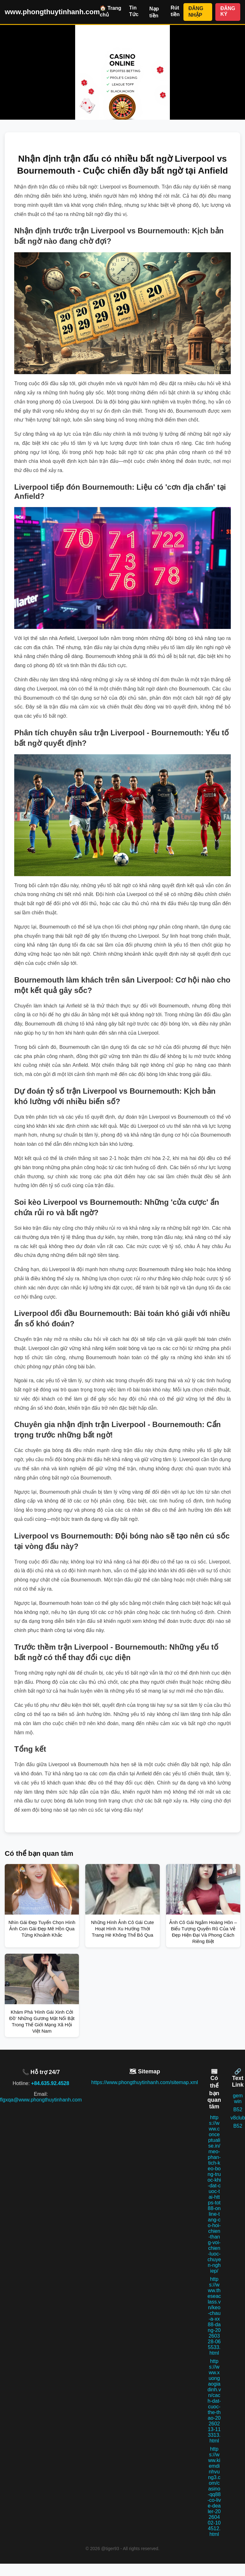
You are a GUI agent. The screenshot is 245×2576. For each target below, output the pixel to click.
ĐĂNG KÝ (227, 11)
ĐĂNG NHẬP (195, 12)
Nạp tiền (154, 12)
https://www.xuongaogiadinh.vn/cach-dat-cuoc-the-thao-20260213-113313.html (214, 2400)
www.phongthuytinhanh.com (52, 12)
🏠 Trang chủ (110, 11)
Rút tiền (175, 11)
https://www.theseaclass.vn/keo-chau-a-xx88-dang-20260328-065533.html (214, 2316)
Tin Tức (134, 11)
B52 (237, 2109)
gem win (238, 2098)
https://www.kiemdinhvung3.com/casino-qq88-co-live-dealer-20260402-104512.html (214, 2491)
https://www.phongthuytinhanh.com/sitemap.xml (144, 2082)
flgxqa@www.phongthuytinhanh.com (41, 2099)
